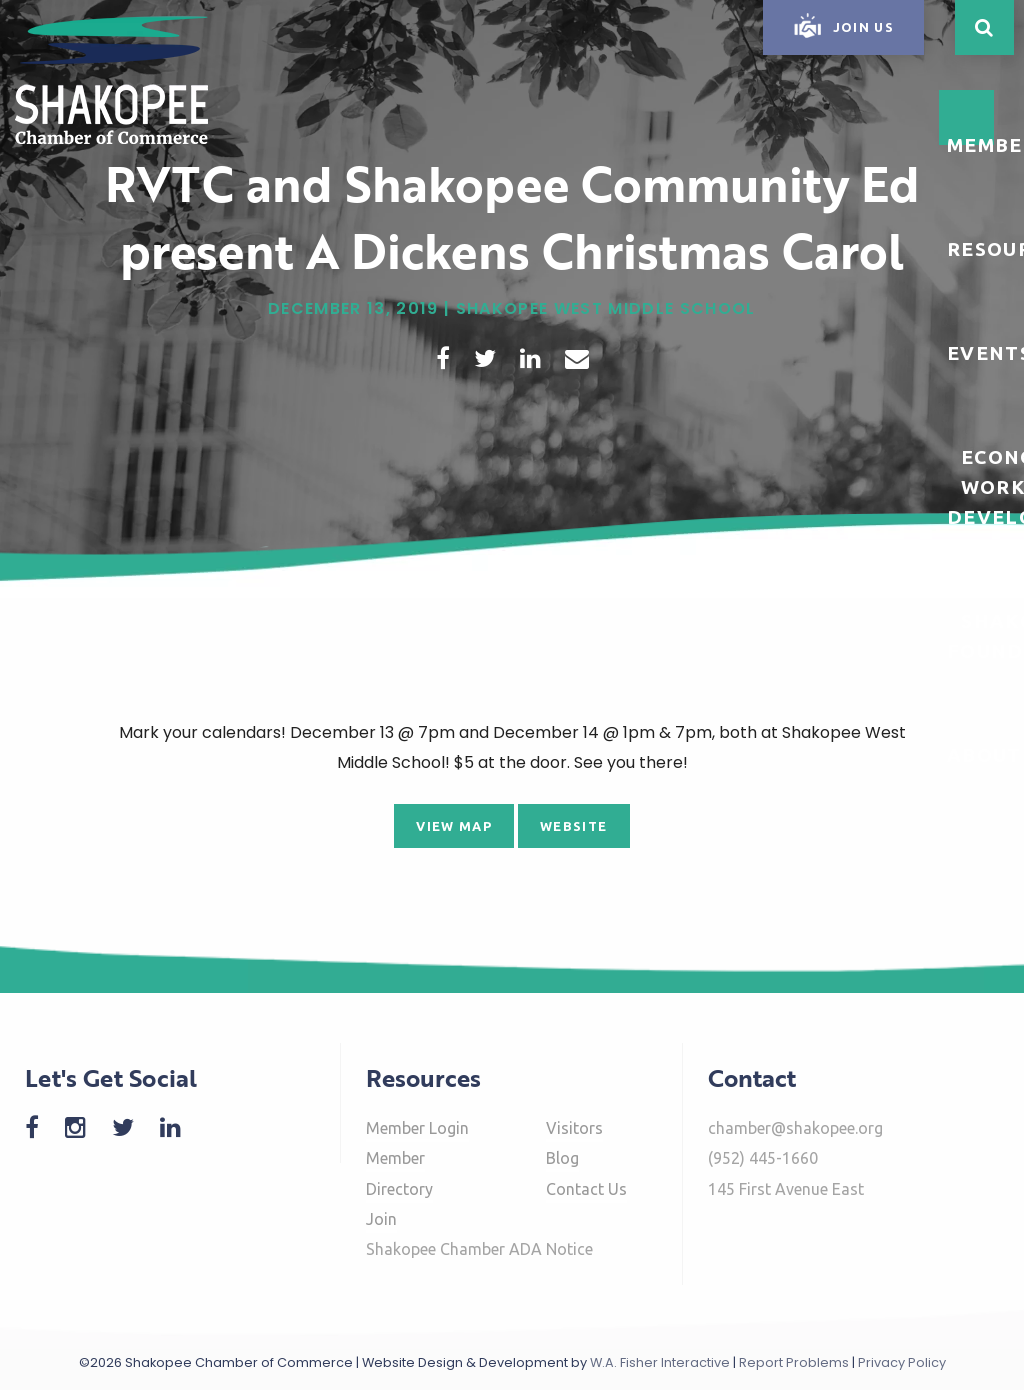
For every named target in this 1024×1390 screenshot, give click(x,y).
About (984, 755)
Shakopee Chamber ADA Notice (479, 1249)
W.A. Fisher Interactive (660, 1362)
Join (381, 1219)
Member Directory (399, 1173)
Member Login (417, 1128)
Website (573, 826)
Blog (562, 1158)
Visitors (574, 1128)
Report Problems (794, 1362)
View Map (454, 826)
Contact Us (586, 1189)
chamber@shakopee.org (795, 1128)
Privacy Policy (902, 1362)
